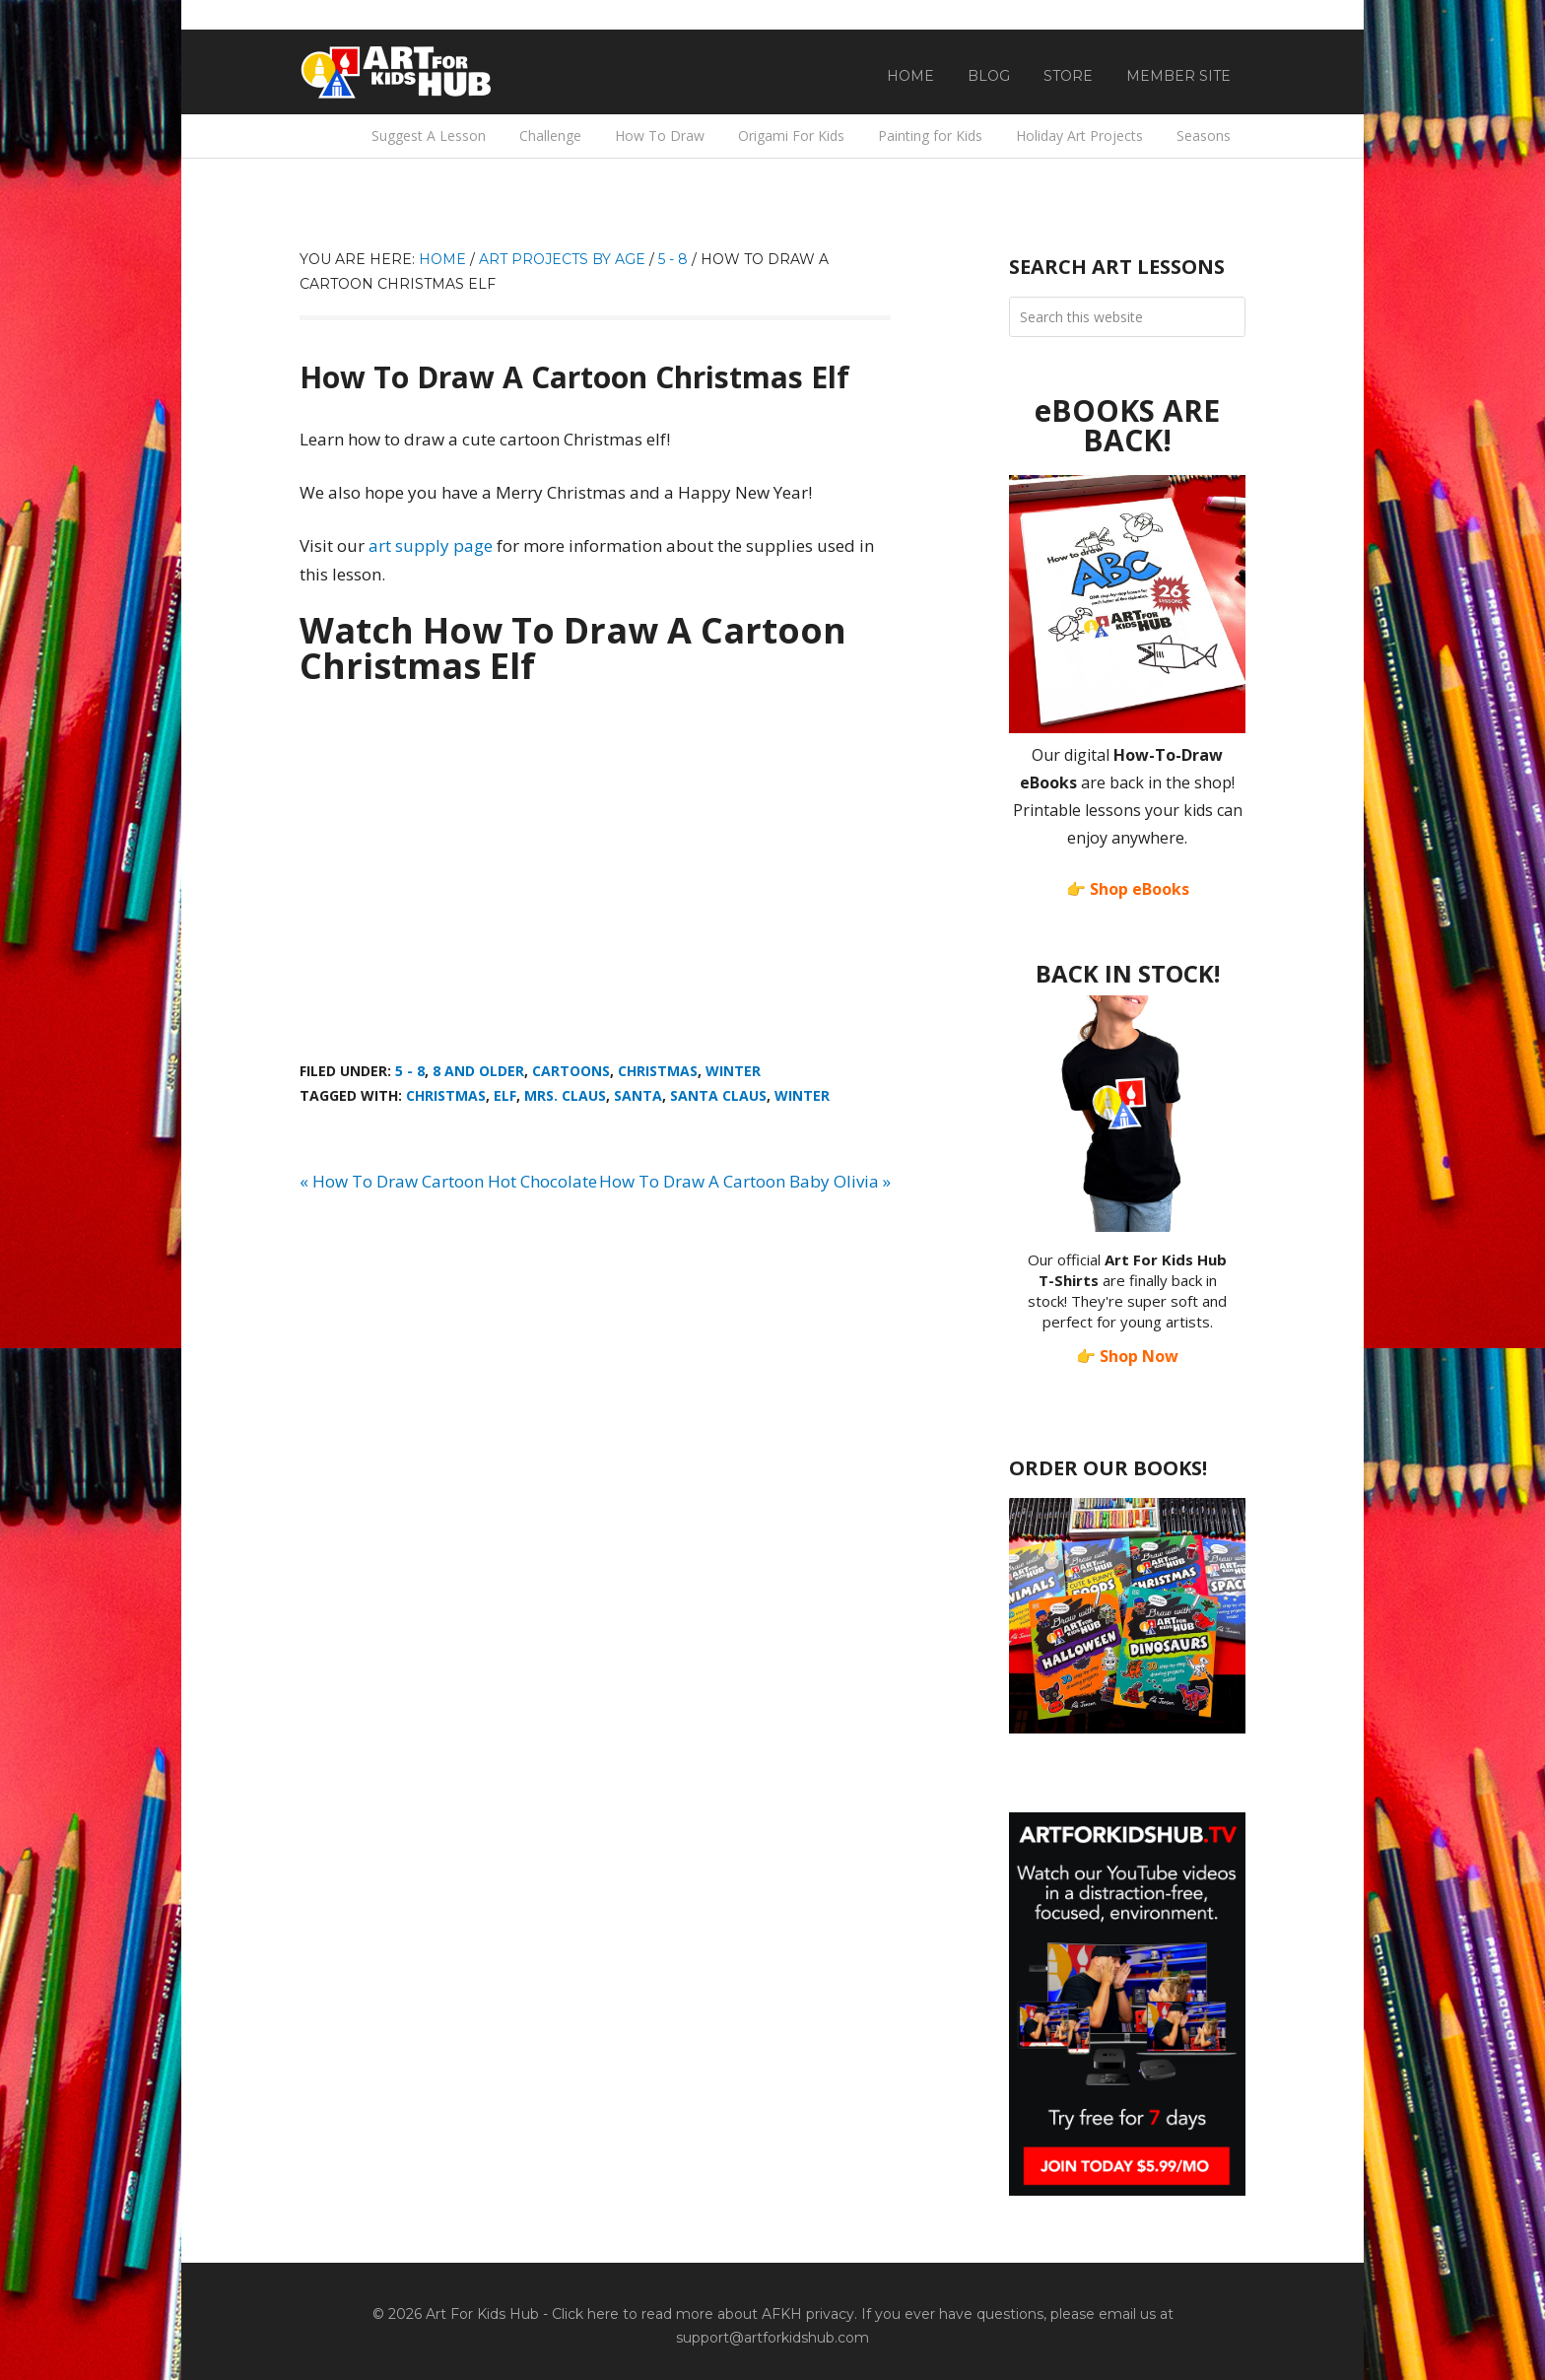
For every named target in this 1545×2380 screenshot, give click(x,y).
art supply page (431, 545)
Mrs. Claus (565, 1095)
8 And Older (478, 1070)
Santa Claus (718, 1095)
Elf (505, 1095)
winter (802, 1095)
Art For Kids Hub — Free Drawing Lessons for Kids (398, 72)
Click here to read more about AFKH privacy (703, 2314)
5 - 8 (410, 1070)
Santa (638, 1095)
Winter (733, 1070)
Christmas (658, 1070)
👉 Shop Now (1127, 1356)
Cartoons (571, 1070)
